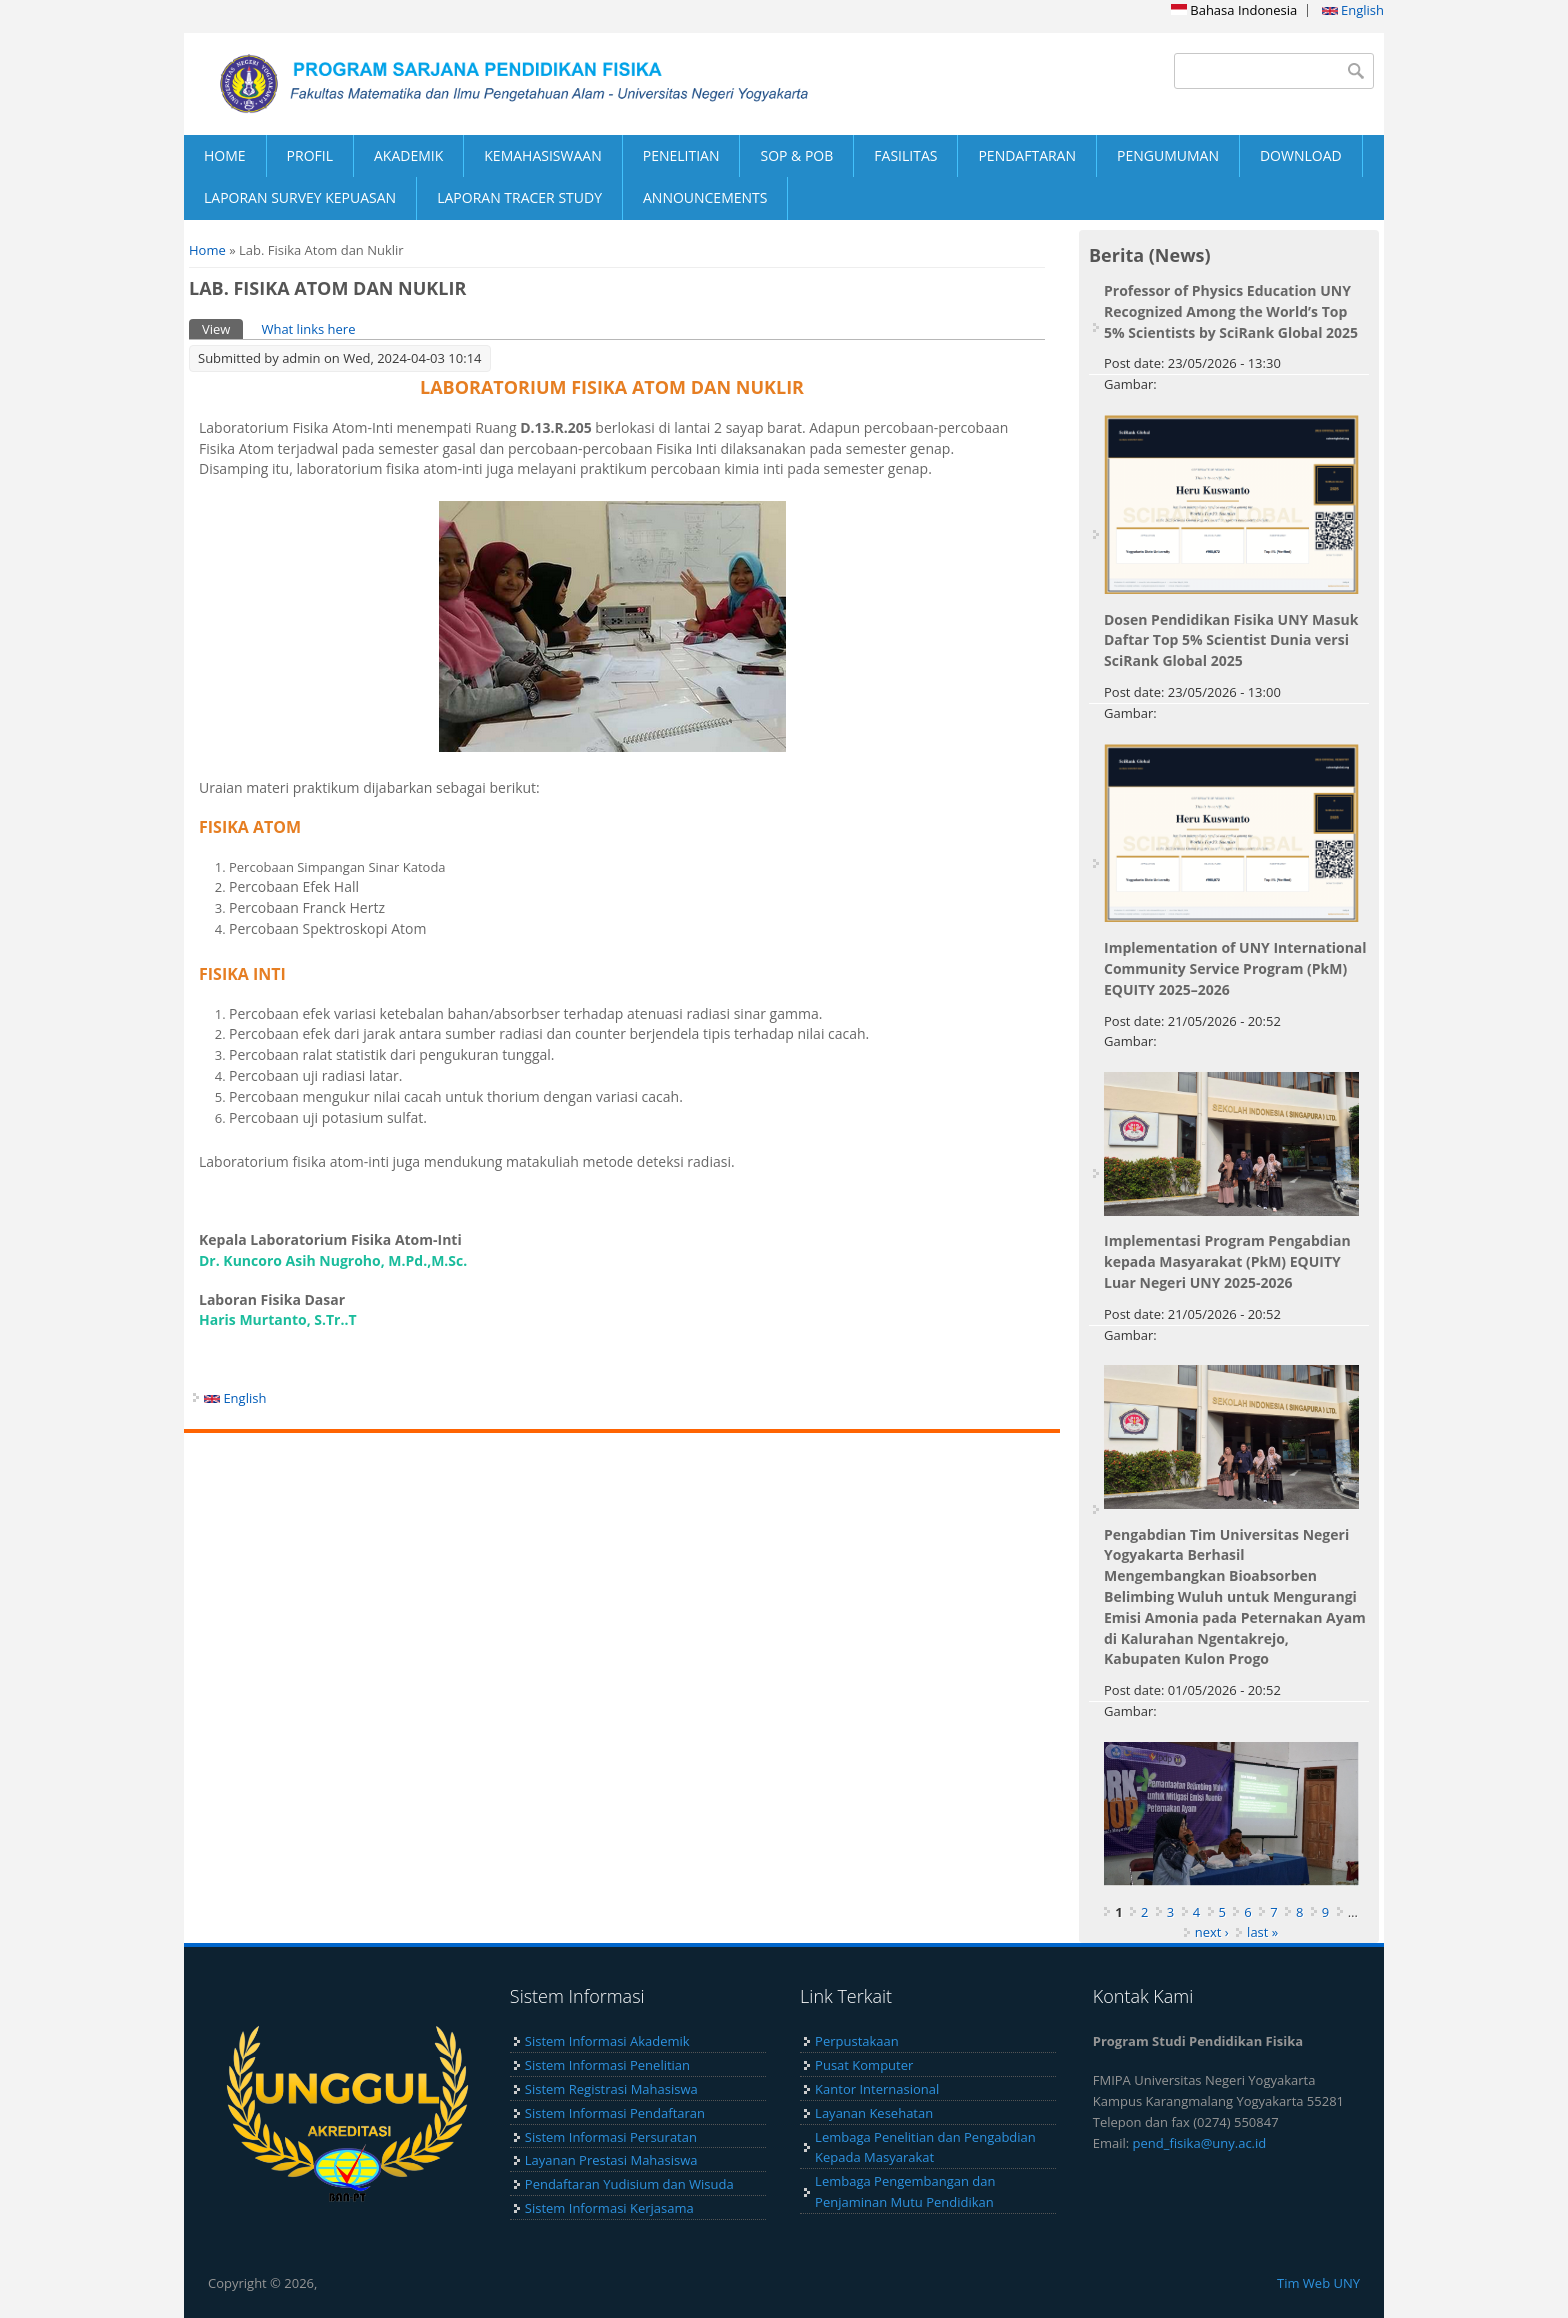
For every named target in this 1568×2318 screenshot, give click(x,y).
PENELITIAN (681, 155)
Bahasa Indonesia (1234, 10)
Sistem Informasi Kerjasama (609, 2208)
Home (207, 250)
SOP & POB (796, 155)
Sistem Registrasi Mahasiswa (611, 2089)
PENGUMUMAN (1168, 155)
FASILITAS (905, 155)
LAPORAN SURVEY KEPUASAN (300, 197)
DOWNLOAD (1301, 155)
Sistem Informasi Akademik (607, 2041)
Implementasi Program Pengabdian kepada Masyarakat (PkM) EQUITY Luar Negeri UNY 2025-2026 (1227, 1261)
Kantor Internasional (877, 2089)
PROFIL (310, 155)
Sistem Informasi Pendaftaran (615, 2113)
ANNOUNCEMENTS (705, 197)
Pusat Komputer (864, 2065)
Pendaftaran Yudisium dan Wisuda (629, 2184)
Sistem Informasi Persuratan (611, 2137)
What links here (308, 329)
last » (1262, 1932)
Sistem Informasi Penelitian (607, 2065)
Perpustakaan (857, 2041)
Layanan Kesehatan (874, 2113)
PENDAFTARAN (1027, 155)
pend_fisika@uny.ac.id (1200, 2143)
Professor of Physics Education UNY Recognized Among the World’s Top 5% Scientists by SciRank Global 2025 (1231, 311)
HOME (225, 155)
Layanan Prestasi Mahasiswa (611, 2160)
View (222, 328)
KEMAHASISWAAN (542, 155)
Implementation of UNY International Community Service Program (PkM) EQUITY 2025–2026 (1235, 968)
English (1353, 10)
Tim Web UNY (1318, 2283)
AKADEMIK (408, 155)
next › (1212, 1932)
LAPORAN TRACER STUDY (519, 197)
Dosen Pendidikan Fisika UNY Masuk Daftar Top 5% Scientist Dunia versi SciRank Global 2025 (1231, 640)
